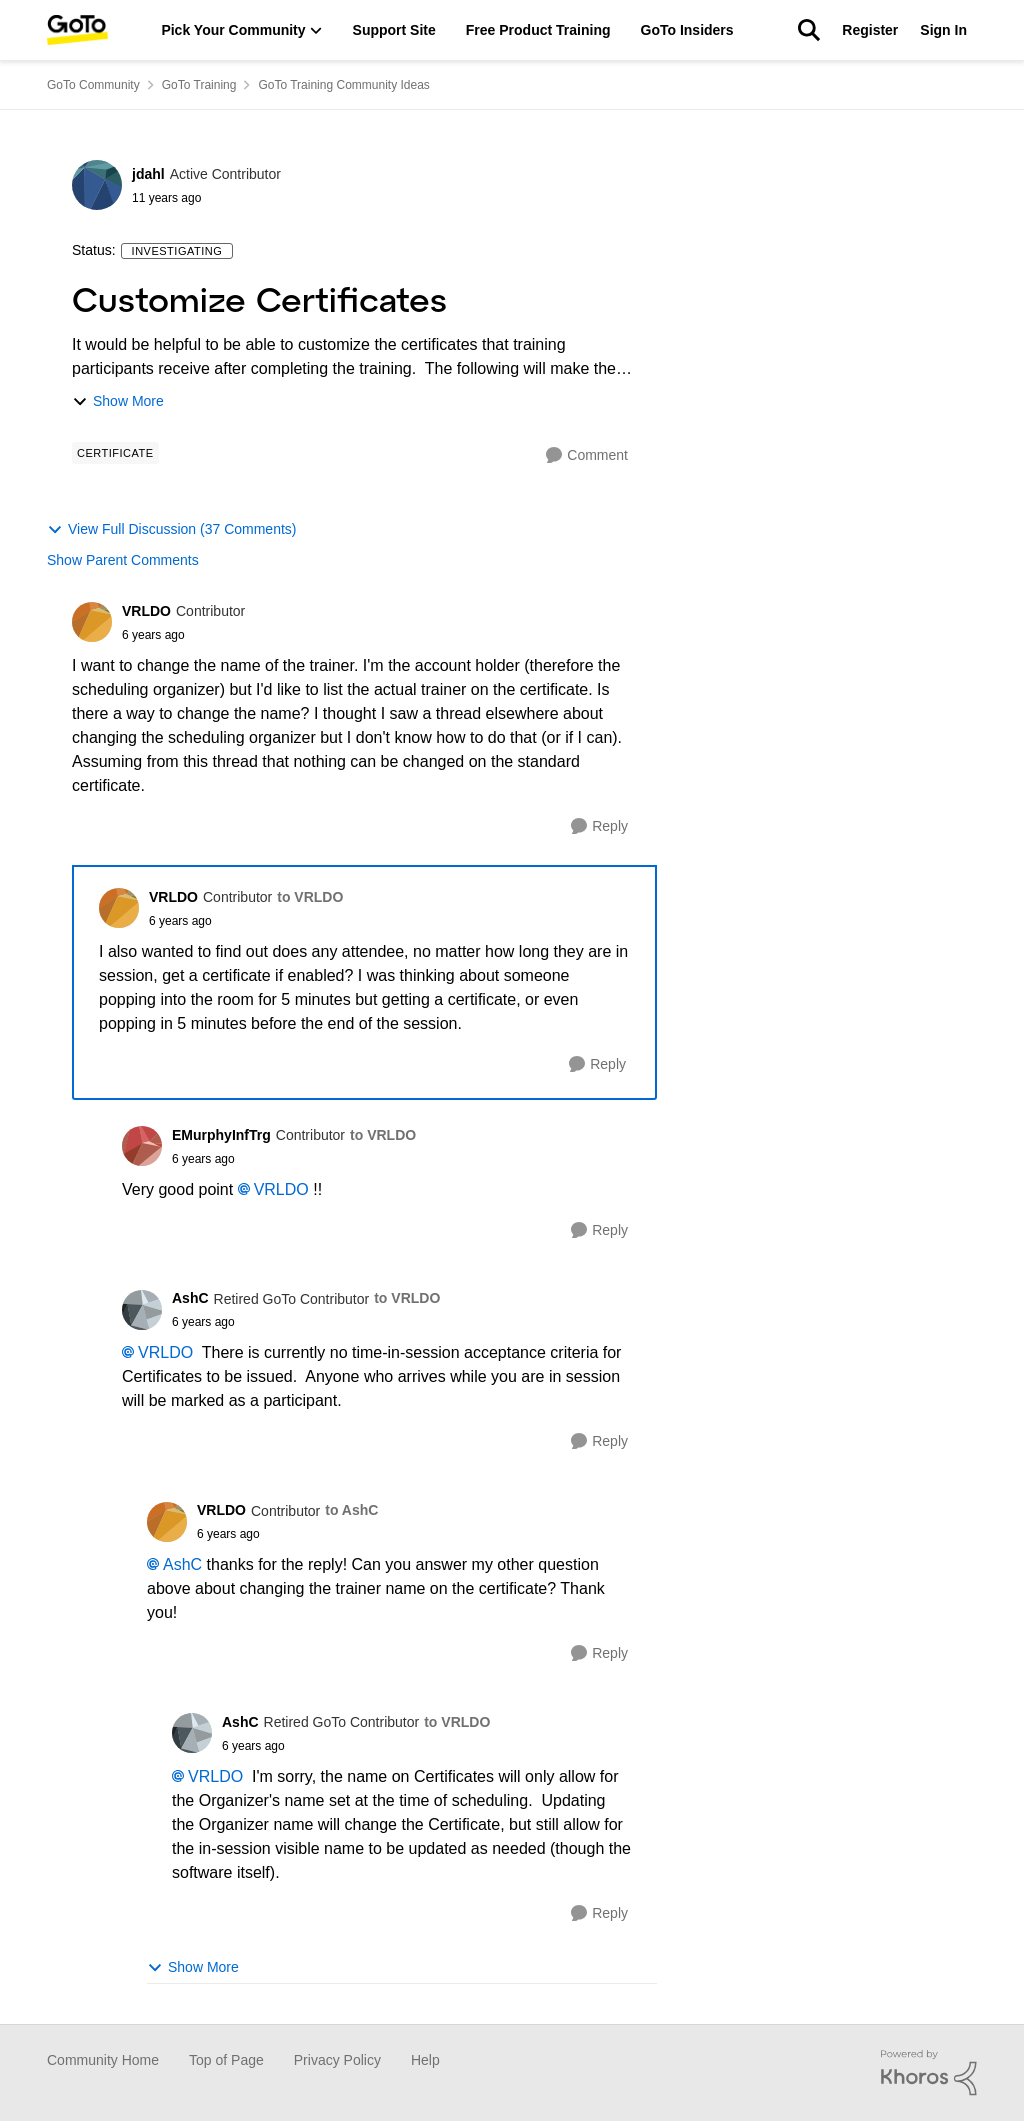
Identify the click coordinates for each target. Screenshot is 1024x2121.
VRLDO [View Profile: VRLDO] (146, 611)
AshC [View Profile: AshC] (190, 1298)
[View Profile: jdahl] (97, 185)
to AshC (351, 1510)
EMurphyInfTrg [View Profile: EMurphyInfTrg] (221, 1135)
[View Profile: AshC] (142, 1310)
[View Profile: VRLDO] (92, 622)
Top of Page (226, 2060)
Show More (118, 401)
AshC (182, 1564)
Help (425, 2060)
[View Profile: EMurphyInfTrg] (142, 1146)
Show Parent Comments (123, 560)
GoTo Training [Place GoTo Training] (199, 85)
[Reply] (599, 826)
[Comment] (587, 455)
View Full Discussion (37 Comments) (171, 529)
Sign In (943, 30)
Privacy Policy (337, 2060)
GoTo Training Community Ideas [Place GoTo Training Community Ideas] (343, 85)
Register (870, 30)
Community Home (103, 2060)
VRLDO (281, 1189)
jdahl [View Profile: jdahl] (148, 174)
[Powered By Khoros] (929, 2073)
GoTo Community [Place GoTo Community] (93, 85)
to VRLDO (310, 897)
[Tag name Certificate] (115, 453)
